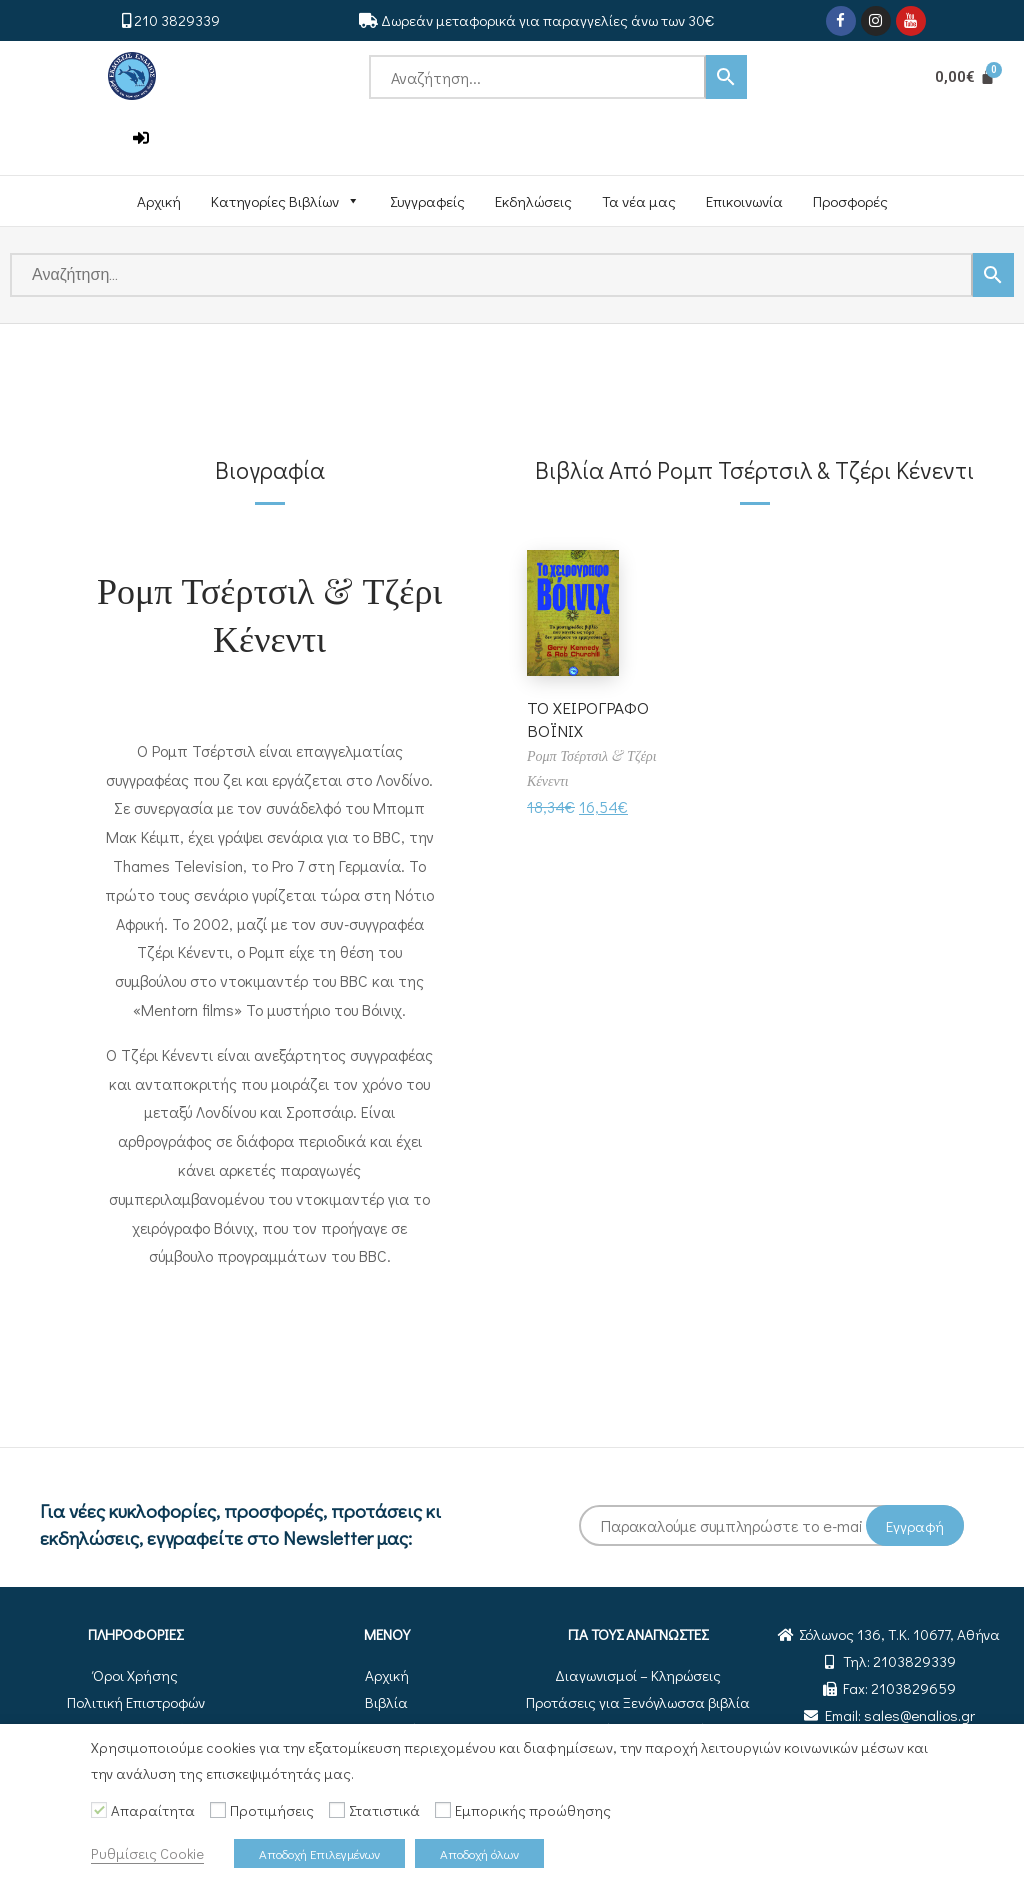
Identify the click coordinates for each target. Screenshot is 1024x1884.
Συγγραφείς (427, 201)
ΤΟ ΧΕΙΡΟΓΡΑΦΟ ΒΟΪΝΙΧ (589, 718)
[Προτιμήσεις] (218, 1810)
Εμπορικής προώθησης (533, 1810)
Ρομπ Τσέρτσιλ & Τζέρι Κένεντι (269, 613)
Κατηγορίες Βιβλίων (285, 201)
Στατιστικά (384, 1810)
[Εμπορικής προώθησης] (443, 1810)
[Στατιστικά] (337, 1810)
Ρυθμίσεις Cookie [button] (147, 1853)
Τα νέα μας (639, 201)
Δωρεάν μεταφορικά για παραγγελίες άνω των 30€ (547, 20)
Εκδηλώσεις (533, 201)
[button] (141, 138)
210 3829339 (177, 20)
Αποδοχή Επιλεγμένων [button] (319, 1853)
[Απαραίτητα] (99, 1810)
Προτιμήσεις (272, 1810)
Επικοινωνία (744, 201)
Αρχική (159, 201)
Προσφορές (850, 201)
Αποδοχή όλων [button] (479, 1853)
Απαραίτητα (153, 1810)
